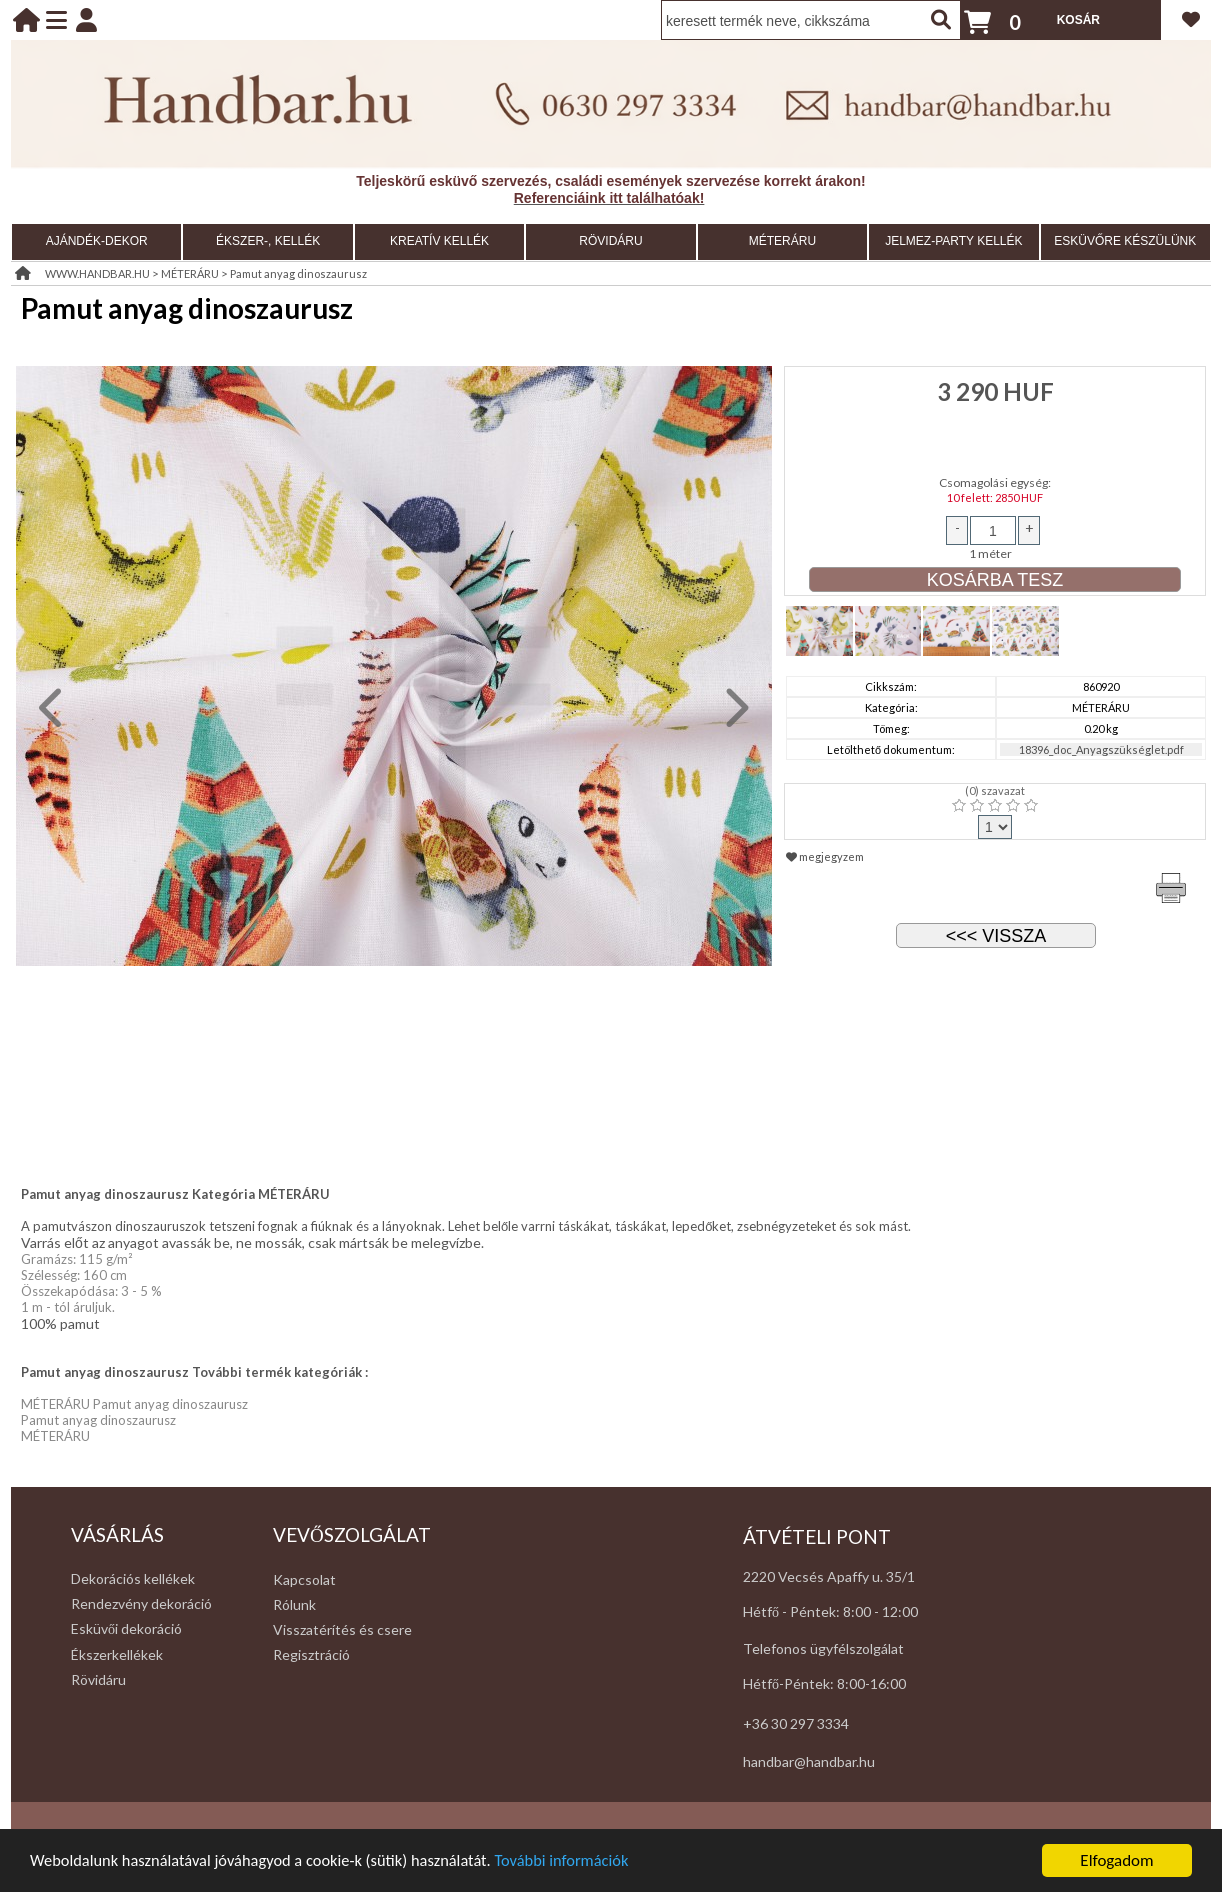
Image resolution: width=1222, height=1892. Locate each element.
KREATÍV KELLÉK (439, 241)
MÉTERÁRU (782, 241)
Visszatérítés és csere (342, 1629)
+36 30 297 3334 (796, 1723)
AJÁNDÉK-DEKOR (97, 241)
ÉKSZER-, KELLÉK (268, 241)
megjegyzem (825, 856)
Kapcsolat (304, 1579)
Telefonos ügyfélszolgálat (823, 1648)
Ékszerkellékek (117, 1654)
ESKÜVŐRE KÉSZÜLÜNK (1125, 241)
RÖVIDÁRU (610, 241)
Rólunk (294, 1604)
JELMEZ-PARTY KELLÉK (953, 241)
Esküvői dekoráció (126, 1628)
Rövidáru (98, 1679)
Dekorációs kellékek (133, 1578)
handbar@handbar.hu (809, 1761)
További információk (580, 1862)
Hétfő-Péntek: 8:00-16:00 (824, 1683)
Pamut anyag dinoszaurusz (298, 273)
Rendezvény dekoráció (141, 1603)
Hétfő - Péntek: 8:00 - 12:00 (830, 1611)
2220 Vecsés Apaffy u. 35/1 (829, 1576)
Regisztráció (311, 1654)
